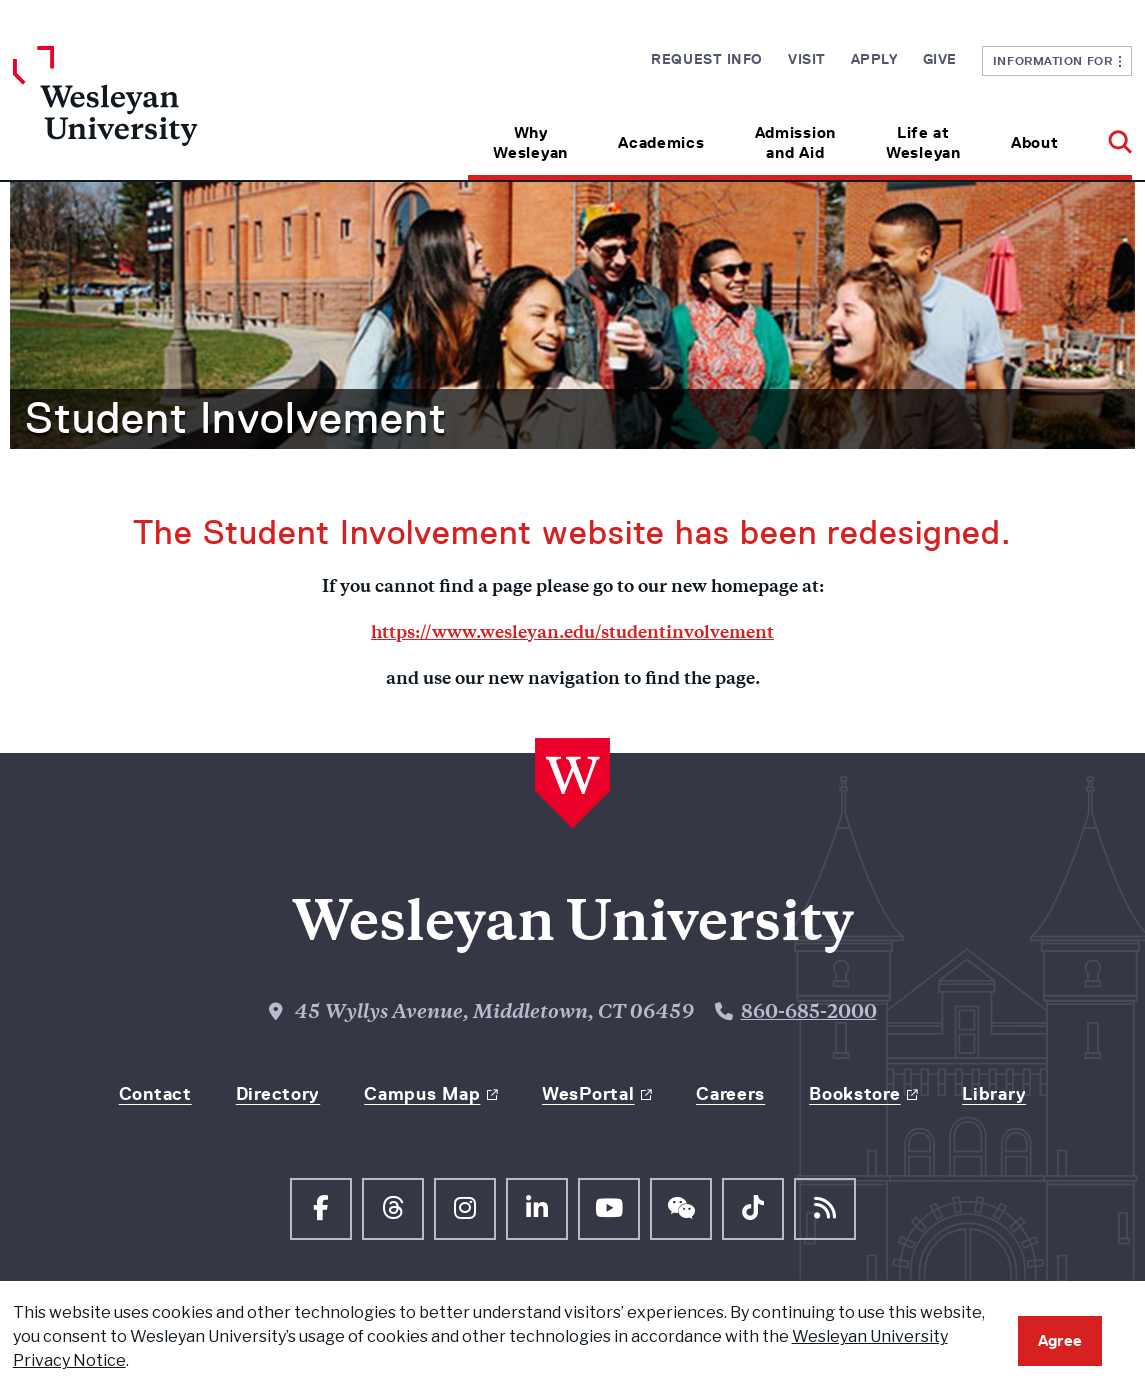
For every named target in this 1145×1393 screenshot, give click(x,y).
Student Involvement (236, 418)
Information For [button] (1057, 60)
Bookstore (854, 1094)
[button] (1107, 135)
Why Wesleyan (530, 142)
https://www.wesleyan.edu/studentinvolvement (572, 634)
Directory (278, 1094)
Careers (730, 1094)
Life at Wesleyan (923, 142)
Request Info (707, 59)
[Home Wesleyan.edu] (153, 113)
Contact (155, 1094)
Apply (874, 59)
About (1035, 142)
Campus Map (422, 1094)
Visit (807, 59)
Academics (661, 142)
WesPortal (588, 1094)
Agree (1060, 1340)
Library (994, 1094)
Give (940, 59)
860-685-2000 (809, 1013)
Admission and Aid (795, 142)
